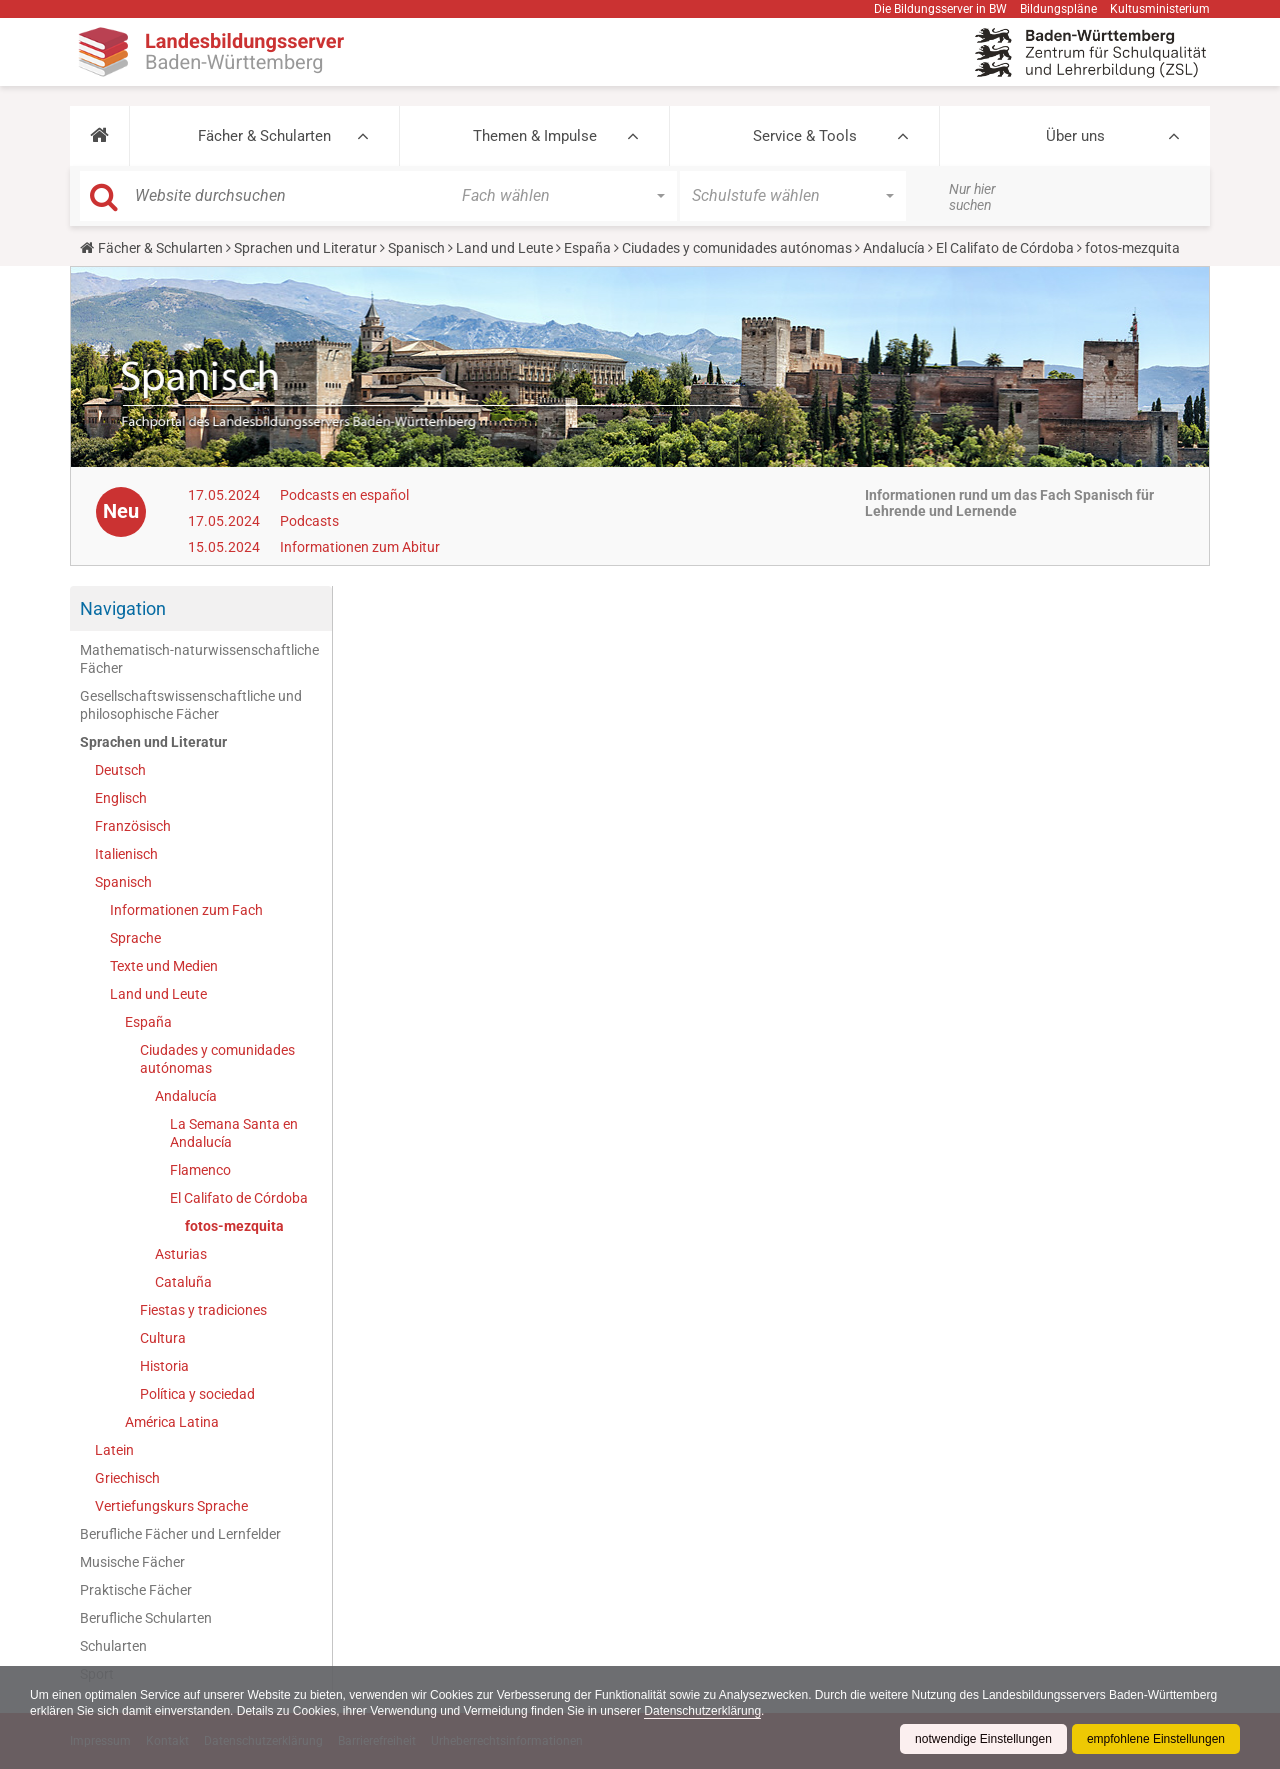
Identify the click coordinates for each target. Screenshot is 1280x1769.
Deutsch (120, 770)
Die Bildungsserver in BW (940, 9)
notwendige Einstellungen (983, 1739)
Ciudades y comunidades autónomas (737, 248)
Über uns (1075, 136)
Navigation (123, 608)
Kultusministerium (1160, 9)
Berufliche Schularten (146, 1618)
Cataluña (183, 1282)
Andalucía (894, 248)
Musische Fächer (132, 1562)
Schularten (113, 1646)
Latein (114, 1450)
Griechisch (127, 1478)
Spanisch (416, 248)
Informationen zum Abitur (360, 547)
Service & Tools (805, 136)
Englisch (121, 798)
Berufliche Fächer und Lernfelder (180, 1534)
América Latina (172, 1422)
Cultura (163, 1338)
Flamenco (200, 1170)
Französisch (133, 826)
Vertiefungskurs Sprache (171, 1506)
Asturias (181, 1254)
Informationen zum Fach (186, 910)
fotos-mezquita (234, 1226)
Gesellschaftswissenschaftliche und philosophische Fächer (191, 705)
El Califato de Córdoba (1005, 248)
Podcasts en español (344, 495)
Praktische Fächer (136, 1590)
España (587, 248)
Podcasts (309, 521)
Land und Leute (504, 248)
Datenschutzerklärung (702, 1711)
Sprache (135, 938)
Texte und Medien (164, 966)
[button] (99, 136)
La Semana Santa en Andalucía (234, 1133)
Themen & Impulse (535, 136)
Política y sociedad (197, 1394)
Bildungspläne (1058, 9)
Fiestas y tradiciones (203, 1310)
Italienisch (126, 854)
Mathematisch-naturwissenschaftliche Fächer (199, 659)
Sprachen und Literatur (305, 248)
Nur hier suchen (972, 197)
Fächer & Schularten (264, 136)
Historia (164, 1366)
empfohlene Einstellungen (1156, 1739)
